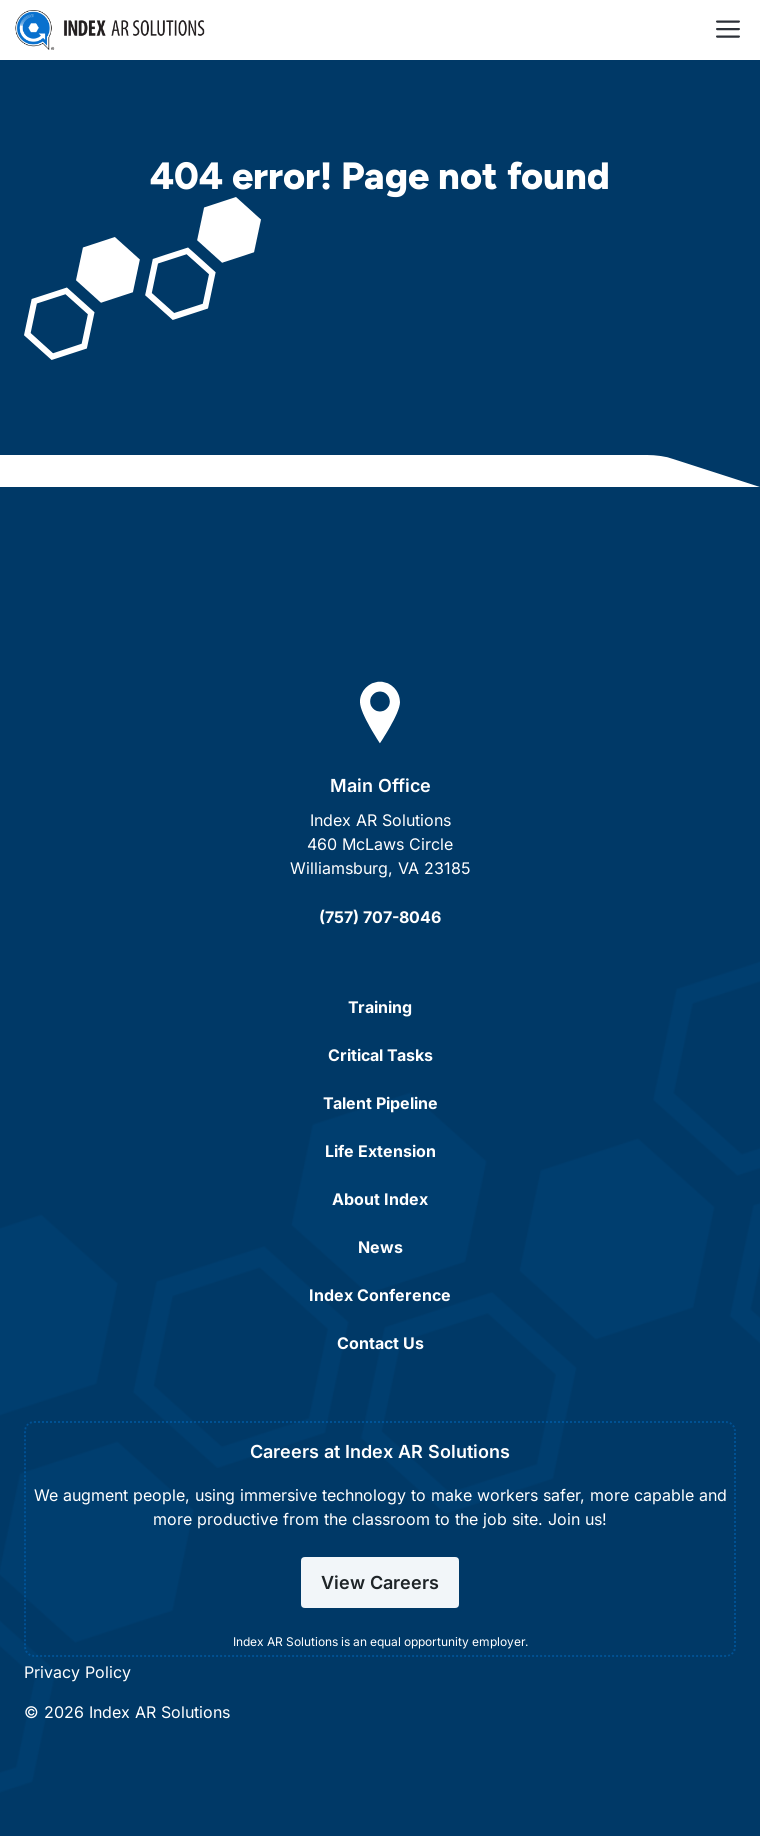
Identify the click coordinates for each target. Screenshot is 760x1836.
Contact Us (380, 1343)
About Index (380, 1199)
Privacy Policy (77, 1672)
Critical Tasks (380, 1055)
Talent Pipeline (380, 1103)
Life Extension (380, 1151)
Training (380, 1007)
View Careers (380, 1582)
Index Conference (380, 1295)
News (380, 1247)
